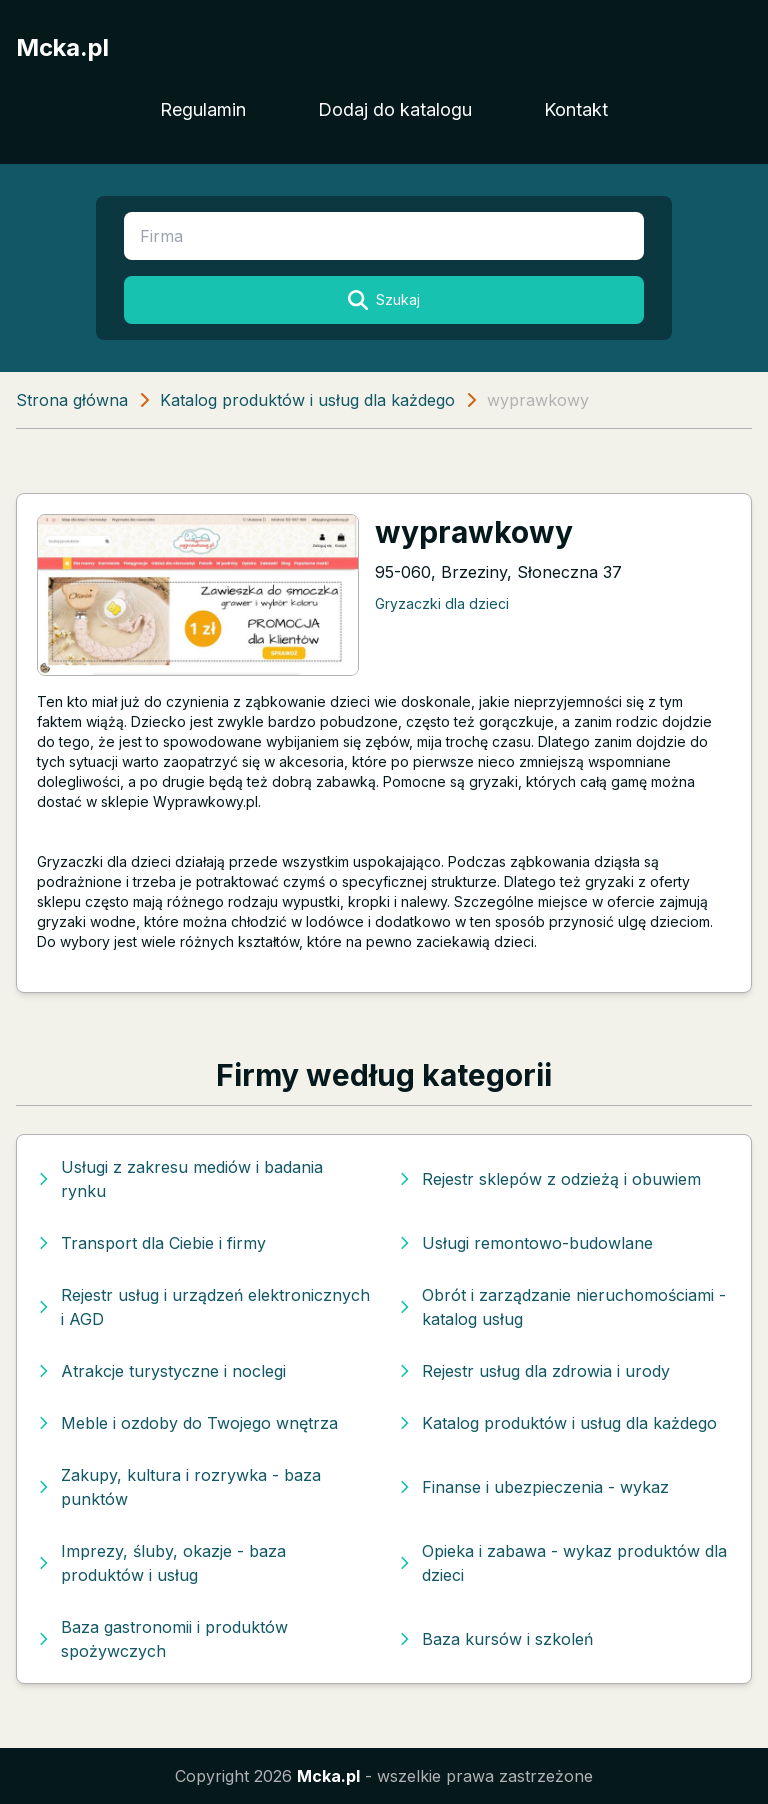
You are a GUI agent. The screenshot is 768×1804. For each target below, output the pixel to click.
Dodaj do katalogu (395, 109)
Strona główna (72, 400)
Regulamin (203, 109)
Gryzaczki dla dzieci (442, 603)
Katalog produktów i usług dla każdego (307, 400)
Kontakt (576, 109)
